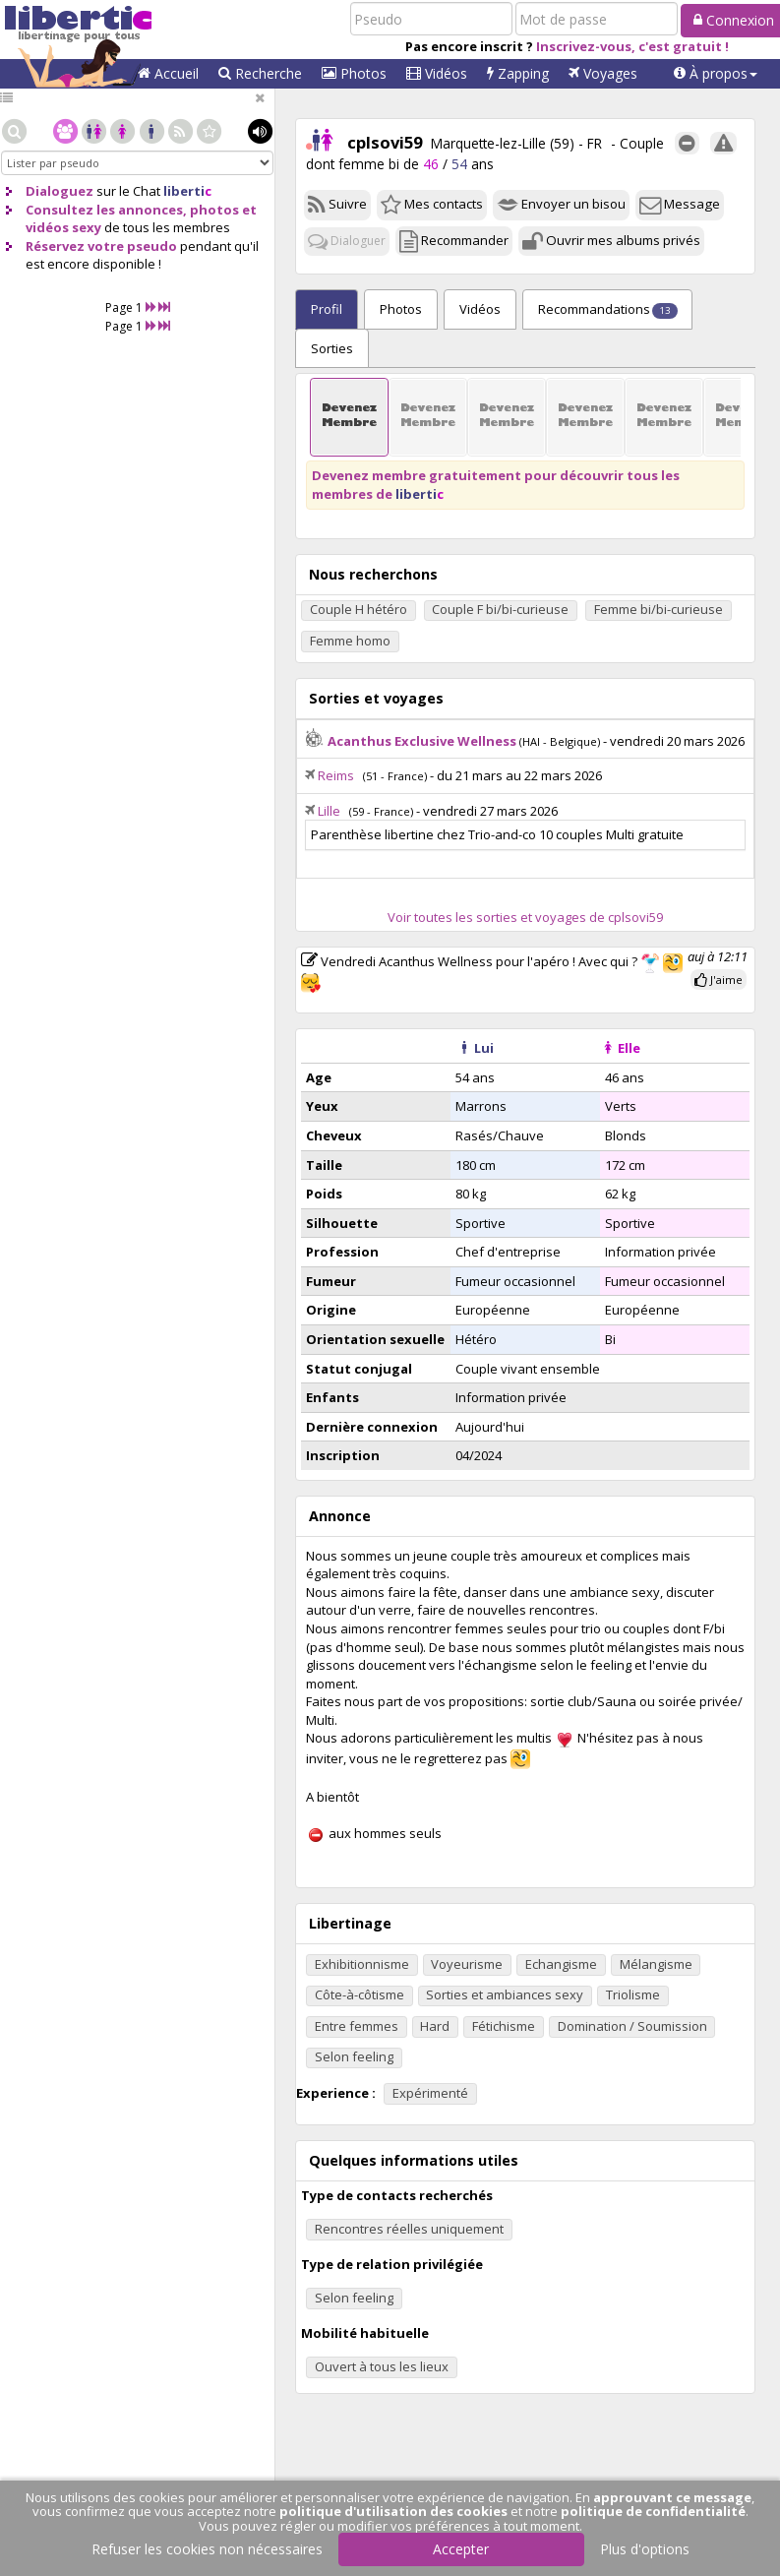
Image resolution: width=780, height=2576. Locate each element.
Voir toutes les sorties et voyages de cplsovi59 (525, 917)
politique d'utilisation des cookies (393, 2511)
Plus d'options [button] (645, 2549)
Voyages (603, 73)
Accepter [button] (461, 2549)
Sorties (332, 348)
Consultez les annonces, (106, 209)
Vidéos (436, 73)
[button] (715, 74)
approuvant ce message (672, 2497)
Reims (336, 775)
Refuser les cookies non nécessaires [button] (207, 2549)
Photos (354, 73)
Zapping (518, 73)
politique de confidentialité (653, 2511)
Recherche (260, 73)
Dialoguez (59, 191)
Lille (329, 811)
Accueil (168, 73)
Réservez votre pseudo (101, 246)
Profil (326, 309)
